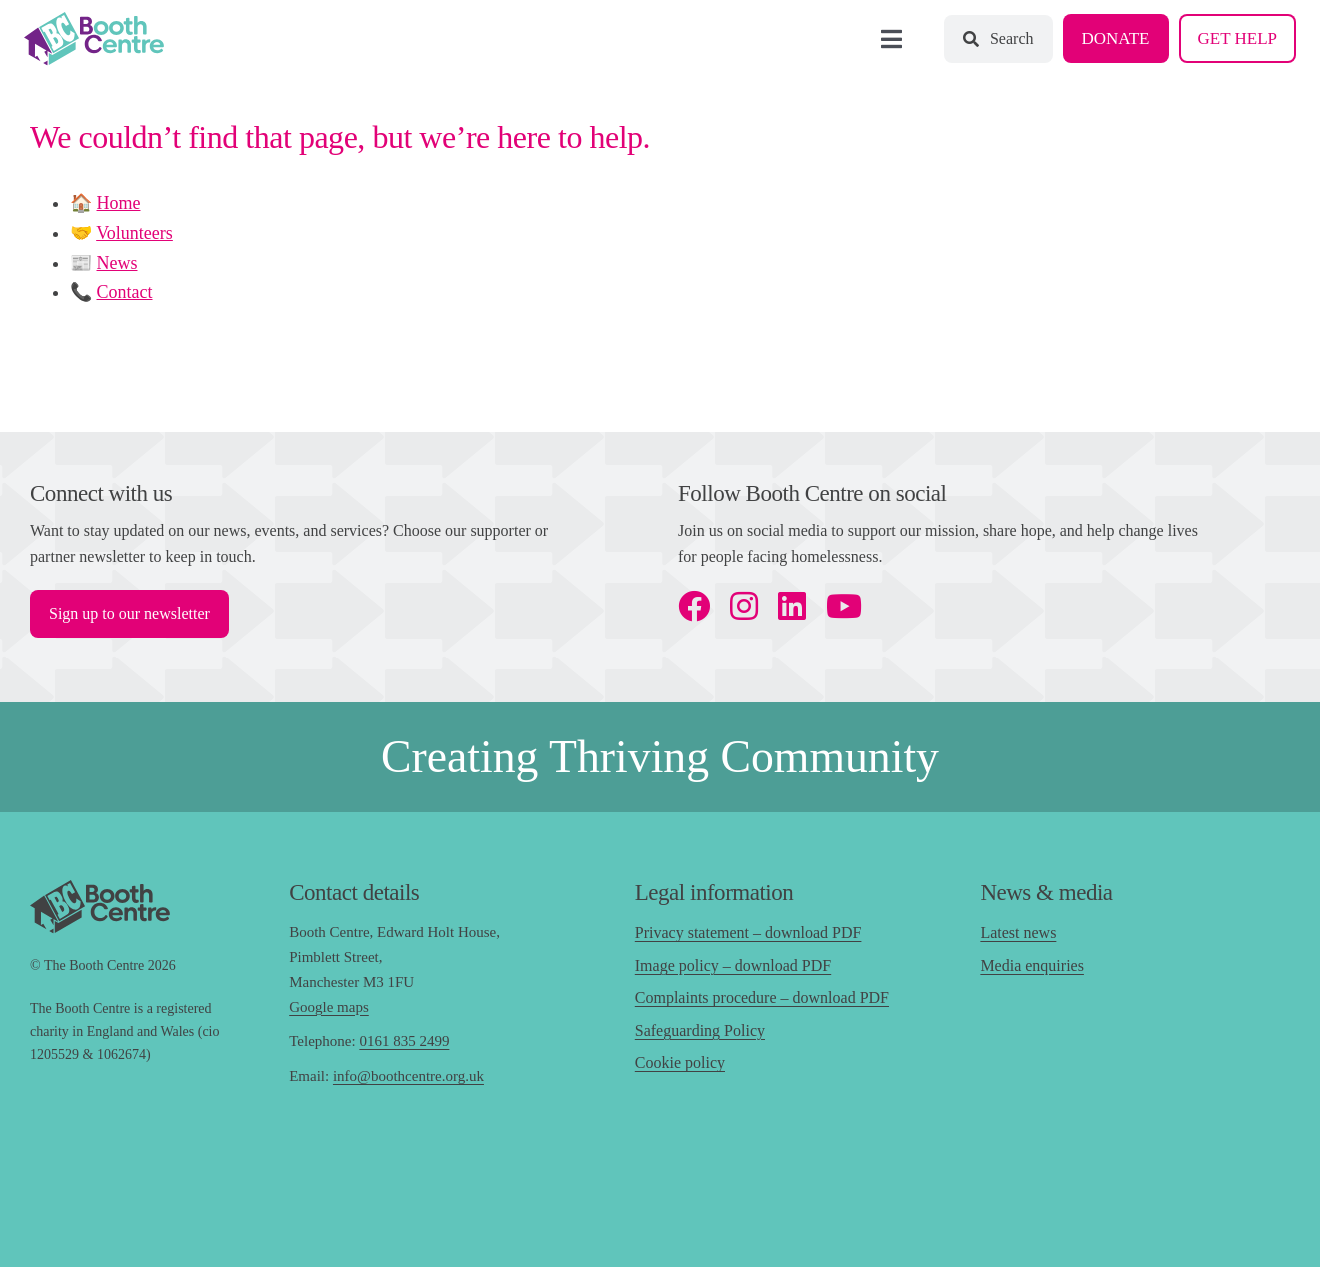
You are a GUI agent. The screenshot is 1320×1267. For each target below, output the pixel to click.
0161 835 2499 (404, 1041)
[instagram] (744, 606)
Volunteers (134, 233)
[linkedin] (792, 606)
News (117, 263)
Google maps (329, 1007)
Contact (125, 292)
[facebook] (694, 606)
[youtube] (844, 606)
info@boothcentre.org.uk (408, 1076)
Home (119, 203)
